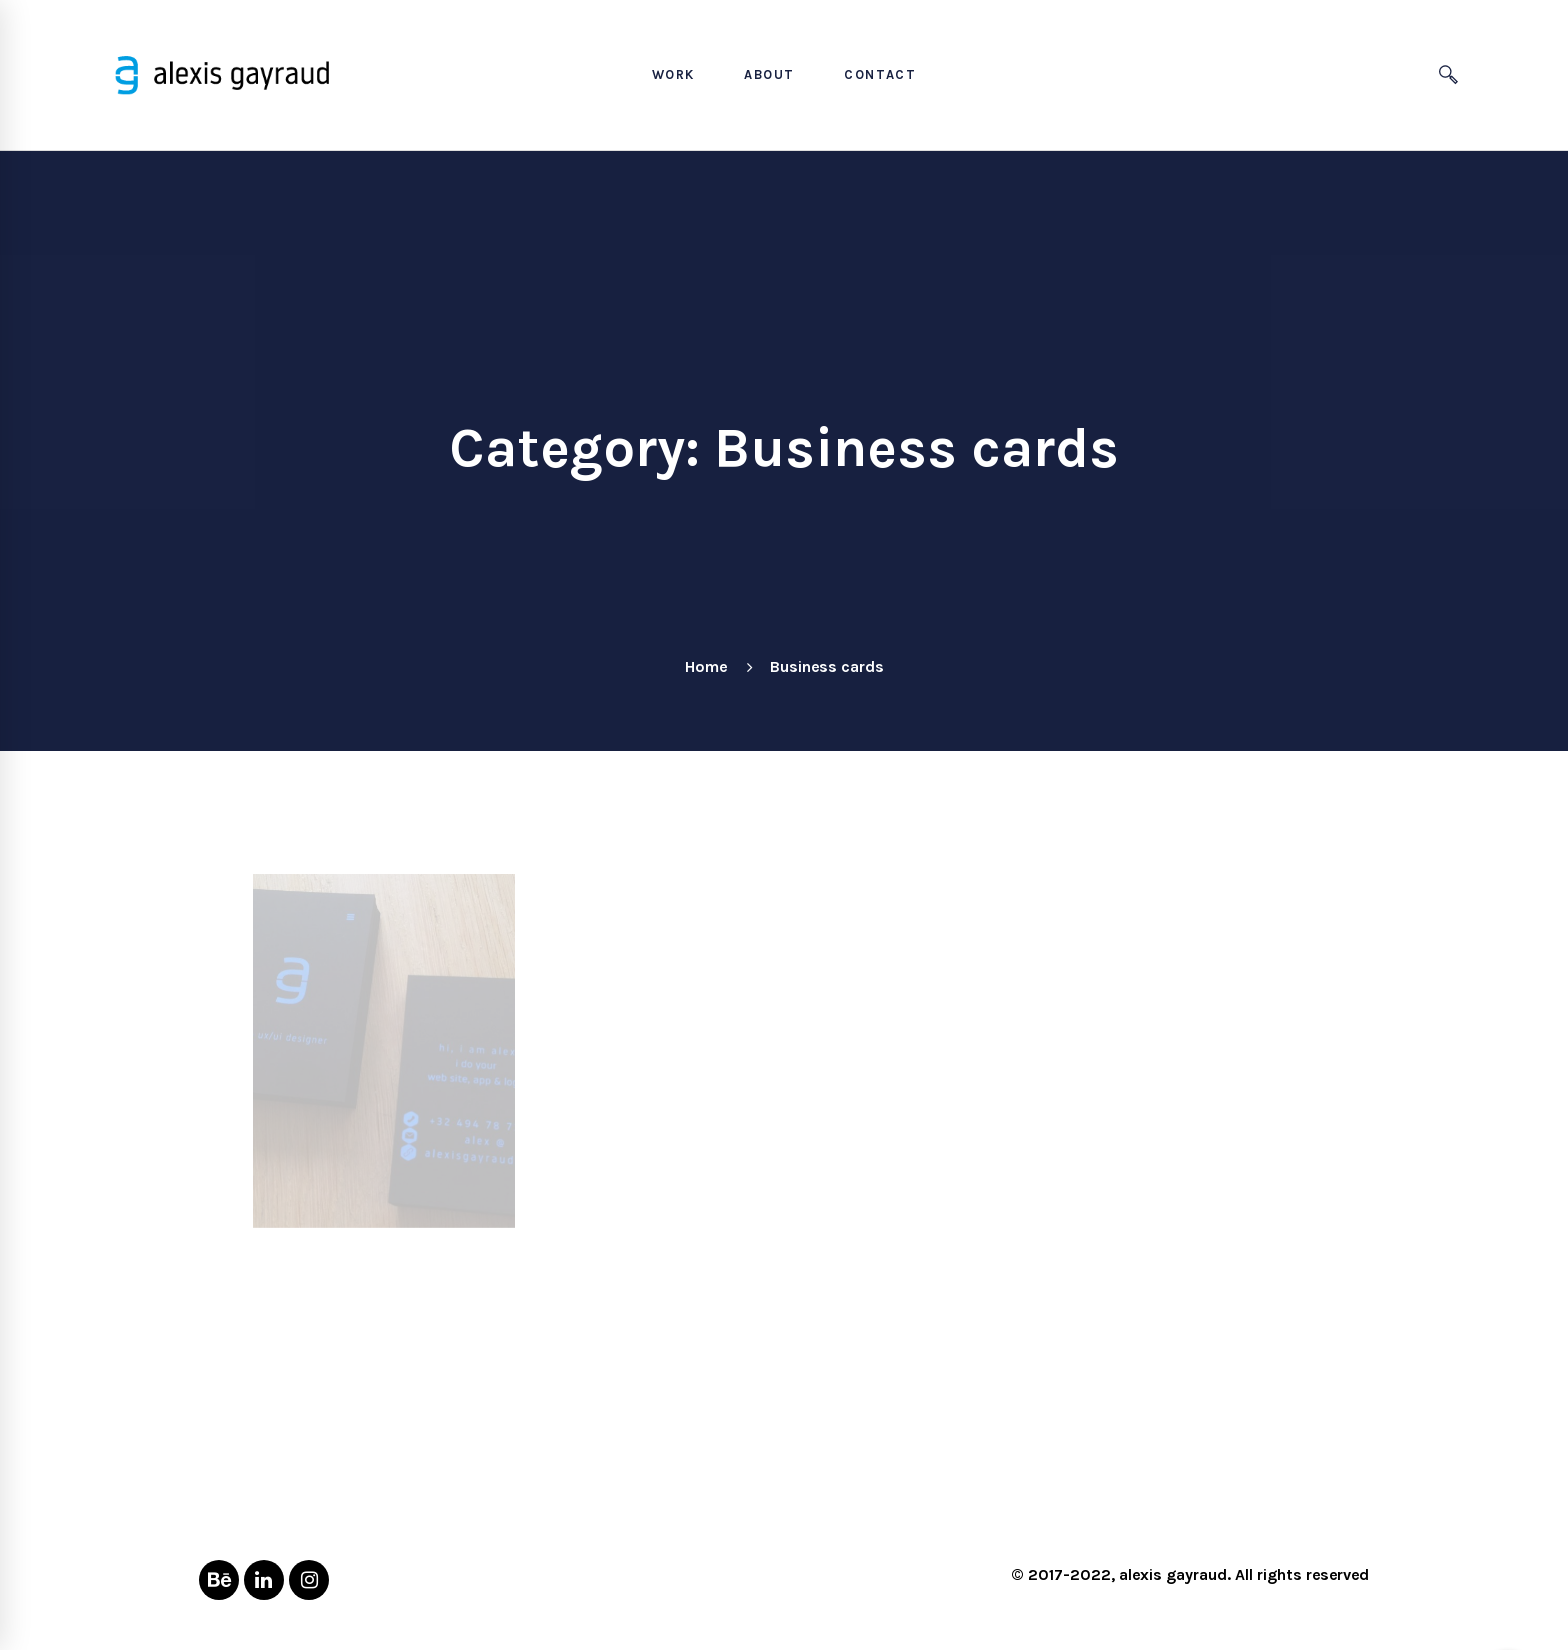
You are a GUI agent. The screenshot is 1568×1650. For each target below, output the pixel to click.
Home (706, 666)
